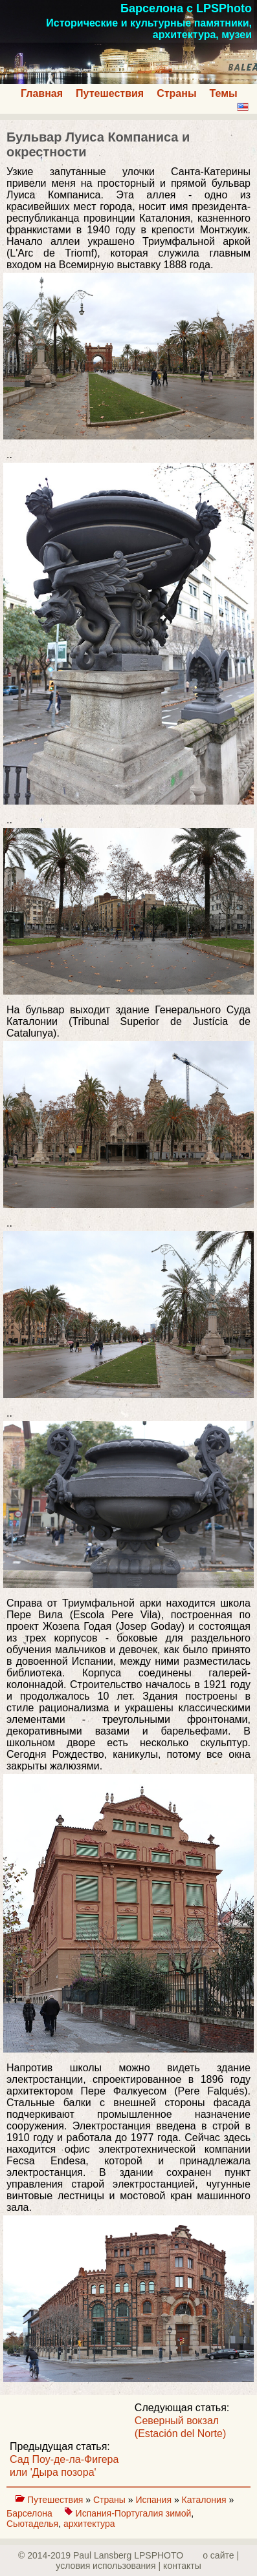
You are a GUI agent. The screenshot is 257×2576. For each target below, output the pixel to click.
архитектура (89, 2523)
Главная (42, 93)
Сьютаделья (32, 2523)
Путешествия (110, 93)
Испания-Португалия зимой (134, 2513)
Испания (154, 2500)
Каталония (205, 2500)
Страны (176, 93)
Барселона (30, 2513)
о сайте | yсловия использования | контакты (147, 2560)
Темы (224, 93)
